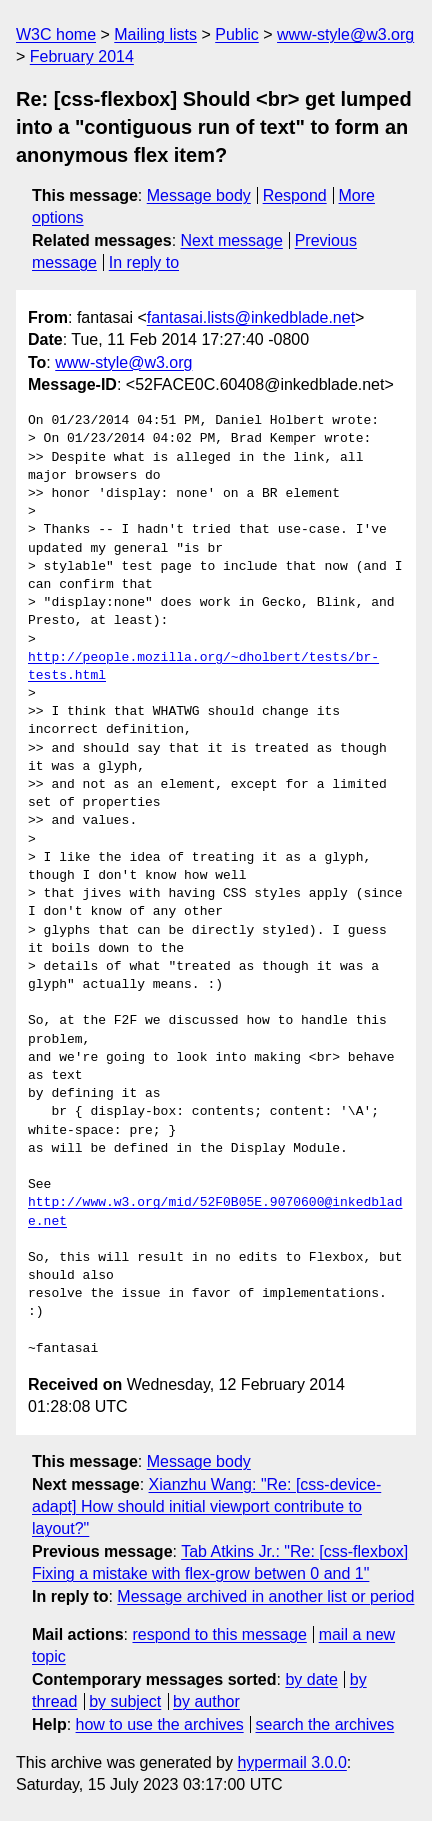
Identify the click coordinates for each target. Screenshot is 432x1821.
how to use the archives (160, 1724)
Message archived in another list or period (265, 1596)
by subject (125, 1701)
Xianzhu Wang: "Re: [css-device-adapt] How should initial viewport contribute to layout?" (206, 1507)
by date (311, 1679)
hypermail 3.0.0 (291, 1762)
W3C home (56, 34)
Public (237, 34)
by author (206, 1701)
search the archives (325, 1724)
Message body (199, 195)
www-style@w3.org (345, 34)
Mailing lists (155, 34)
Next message (232, 240)
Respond (295, 195)
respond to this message (219, 1634)
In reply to (144, 262)
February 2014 (82, 56)
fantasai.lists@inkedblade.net (251, 317)
